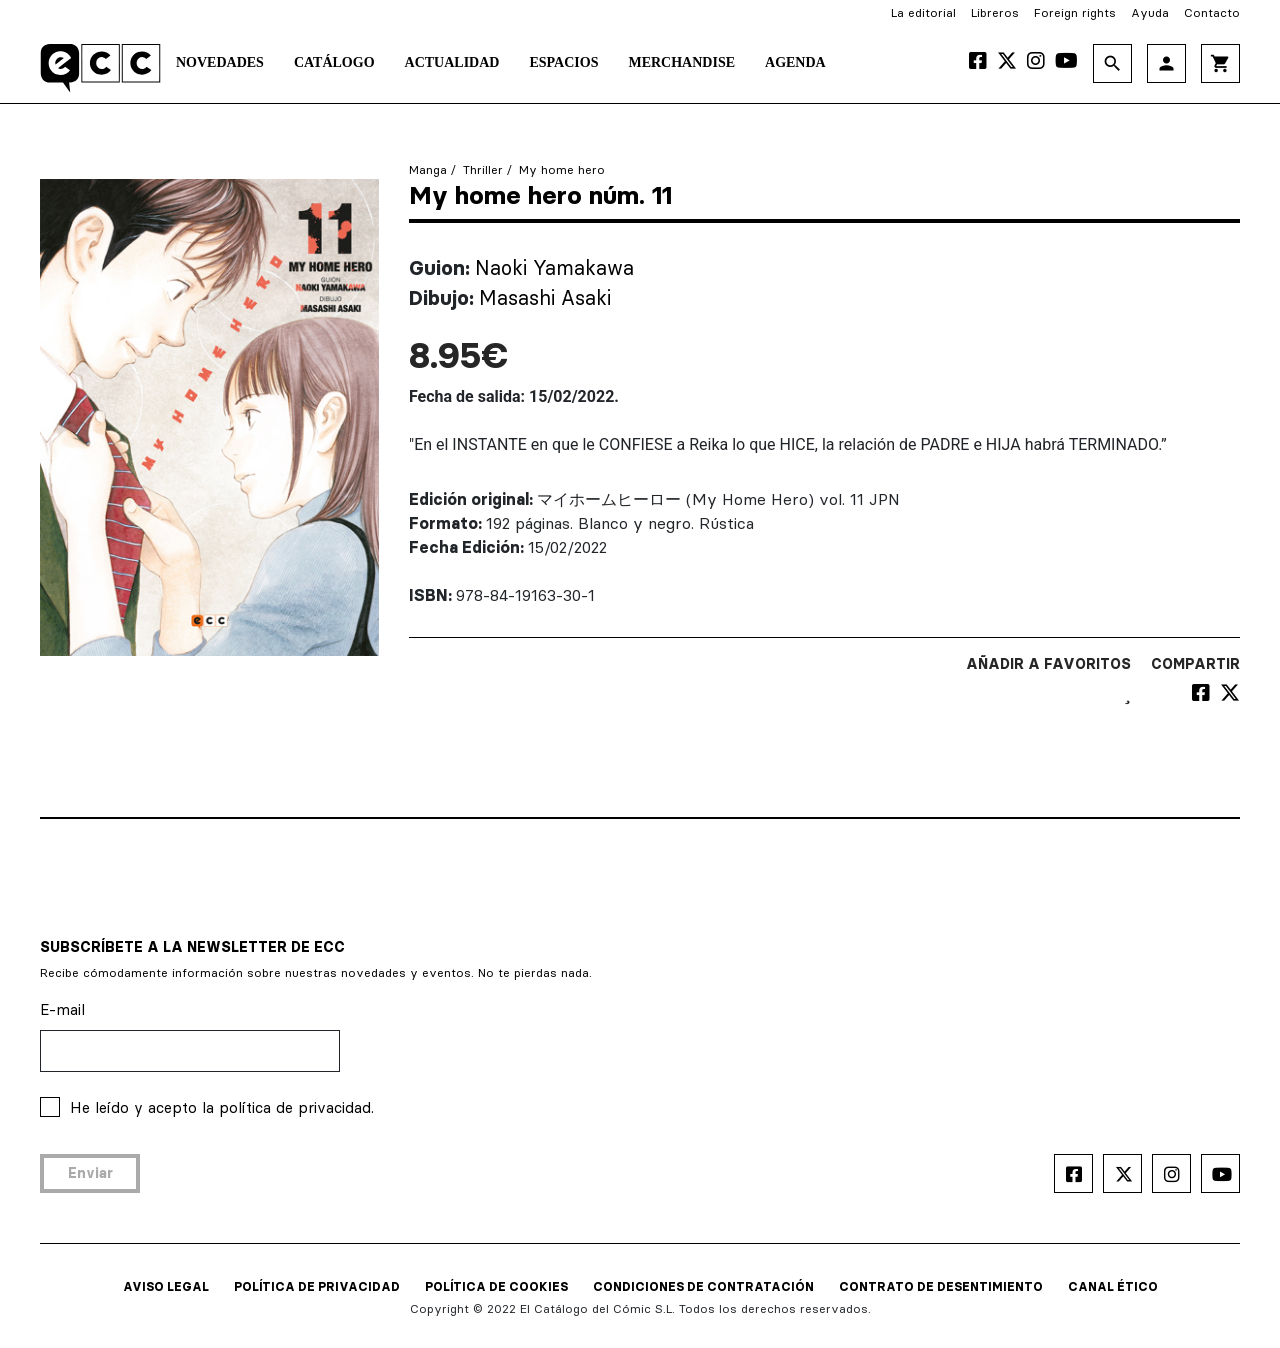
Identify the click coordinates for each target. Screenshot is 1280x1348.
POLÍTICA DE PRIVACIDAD (317, 1286)
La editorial (923, 12)
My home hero (562, 169)
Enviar (90, 1173)
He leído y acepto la (222, 1107)
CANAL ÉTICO (1113, 1286)
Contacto (1212, 12)
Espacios (563, 62)
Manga (428, 169)
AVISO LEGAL (166, 1286)
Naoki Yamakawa (554, 267)
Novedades (220, 62)
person (1166, 63)
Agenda (795, 62)
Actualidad (452, 62)
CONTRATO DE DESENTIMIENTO (941, 1286)
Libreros (995, 12)
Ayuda (1150, 12)
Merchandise (681, 62)
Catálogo (334, 62)
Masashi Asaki (545, 297)
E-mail (62, 1009)
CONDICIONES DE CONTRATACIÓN (703, 1286)
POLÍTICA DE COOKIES (496, 1286)
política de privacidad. (296, 1107)
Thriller (483, 169)
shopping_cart (1220, 63)
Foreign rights (1075, 12)
